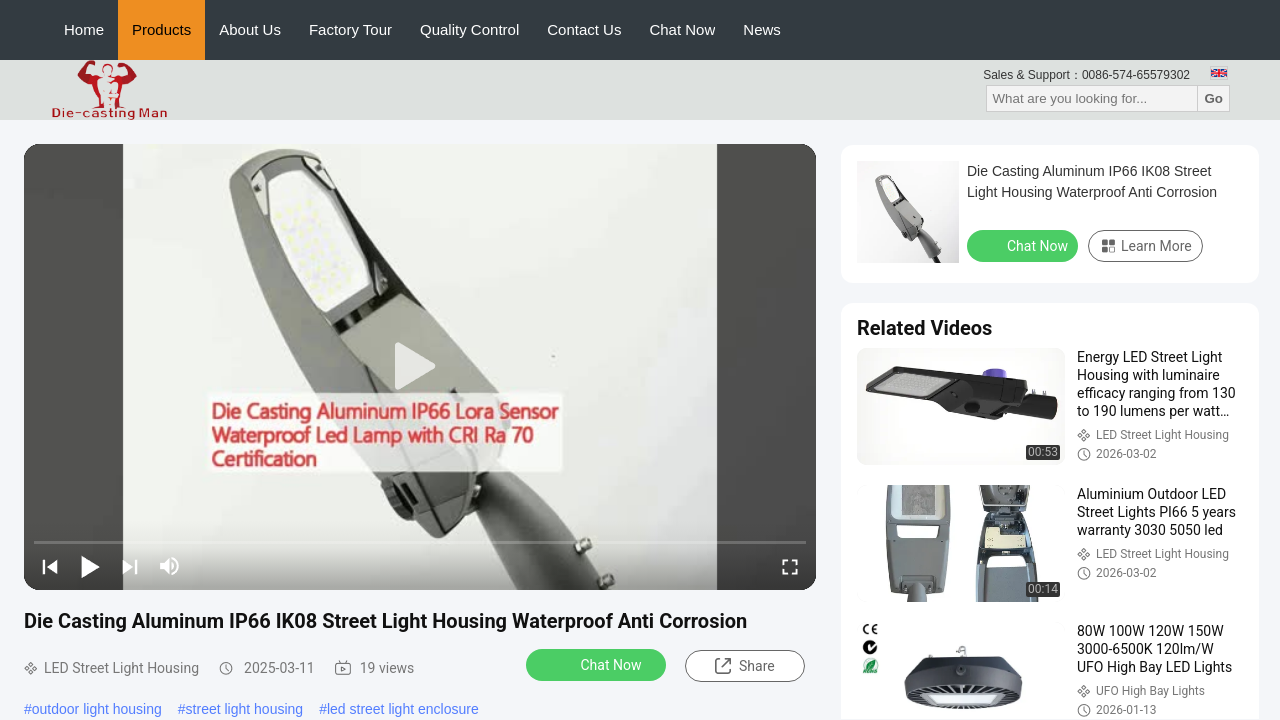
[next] (130, 566)
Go (1213, 98)
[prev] (50, 566)
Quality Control (469, 29)
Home (84, 29)
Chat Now (682, 29)
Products (161, 29)
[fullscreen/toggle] (790, 566)
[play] (420, 367)
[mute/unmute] (170, 566)
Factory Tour (350, 29)
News (762, 29)
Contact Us (584, 29)
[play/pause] (90, 566)
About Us (250, 29)
